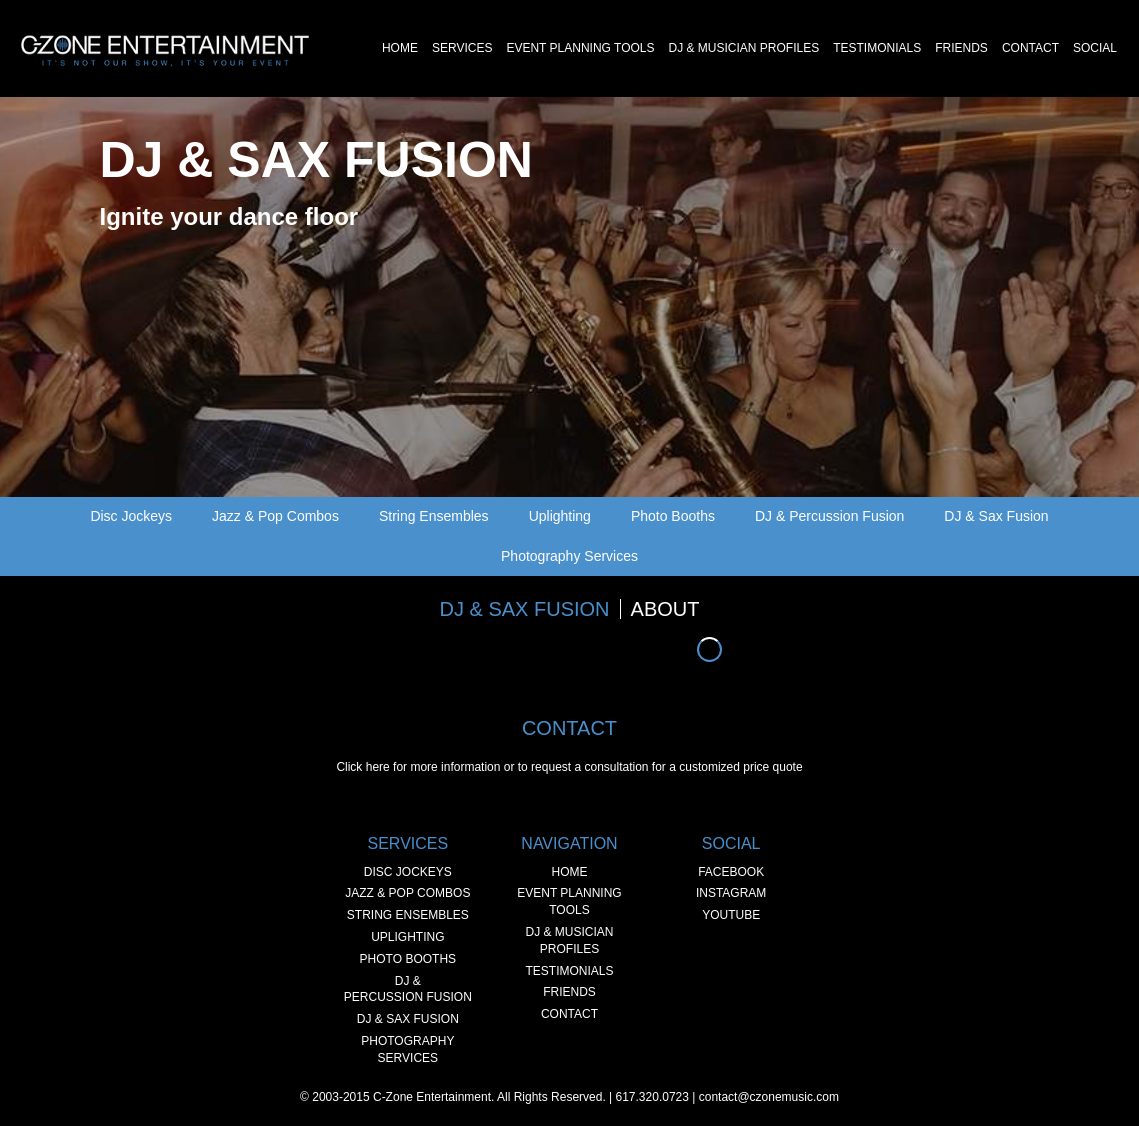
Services (462, 48)
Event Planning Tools (580, 48)
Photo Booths (673, 516)
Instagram (731, 893)
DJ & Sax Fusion (996, 516)
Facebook (731, 872)
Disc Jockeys (131, 516)
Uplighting (560, 516)
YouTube (731, 915)
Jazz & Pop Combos (275, 516)
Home (400, 48)
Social (1095, 48)
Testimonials (877, 48)
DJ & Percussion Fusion (829, 516)
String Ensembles (434, 516)
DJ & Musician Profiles (743, 48)
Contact (1030, 48)
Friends (961, 48)
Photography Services (569, 556)
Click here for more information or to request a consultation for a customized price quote (569, 767)
